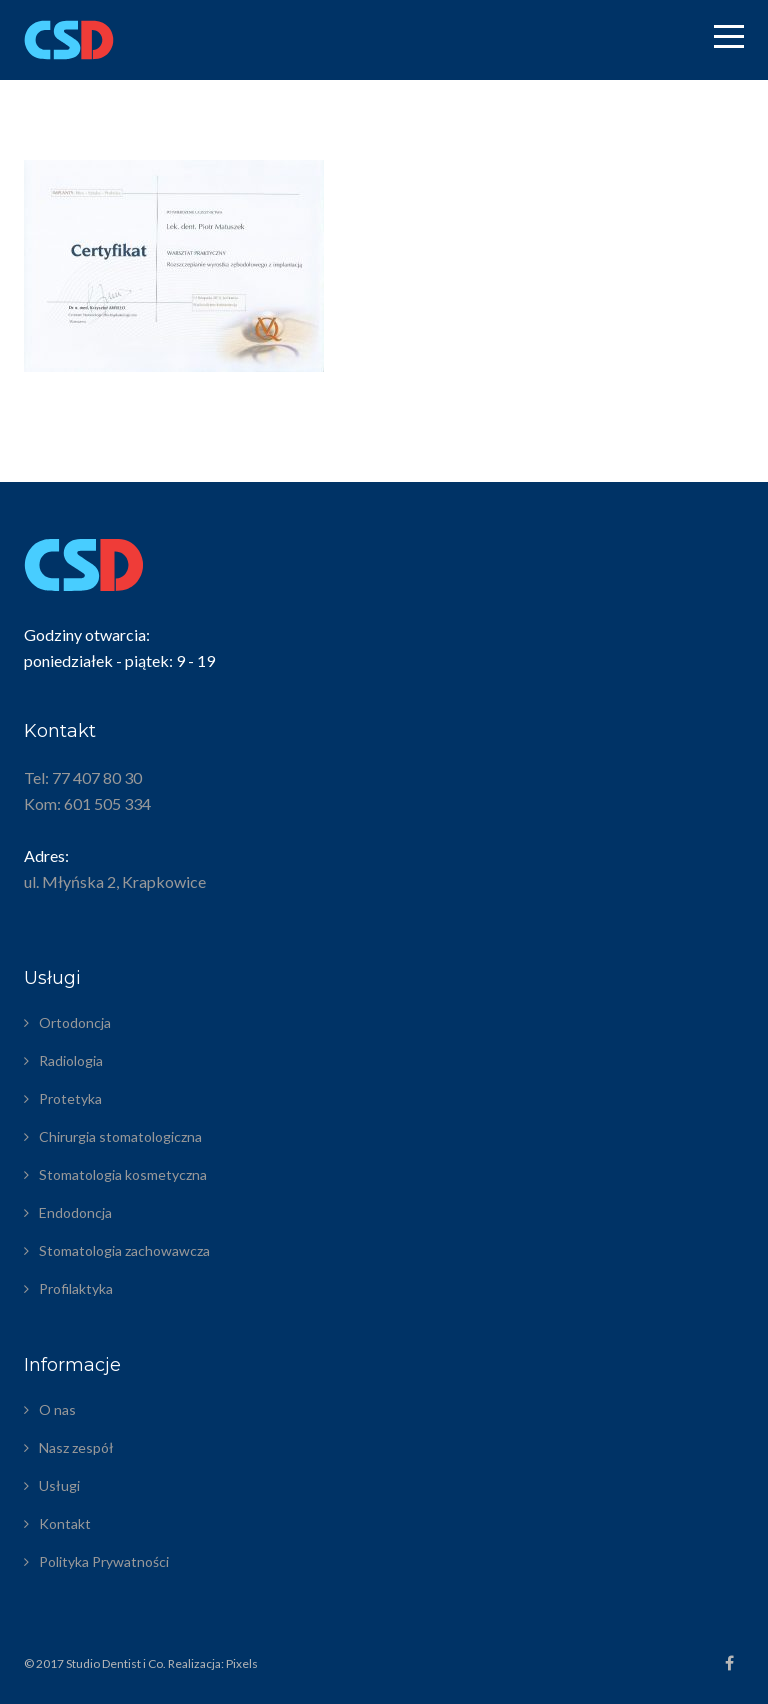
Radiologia (71, 1060)
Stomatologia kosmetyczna (123, 1174)
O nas (57, 1409)
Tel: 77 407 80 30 (83, 777)
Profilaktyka (76, 1288)
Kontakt (65, 1523)
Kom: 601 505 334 (87, 803)
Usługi (59, 1485)
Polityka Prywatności (104, 1561)
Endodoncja (75, 1212)
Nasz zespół (76, 1447)
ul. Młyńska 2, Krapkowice (115, 881)
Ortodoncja (75, 1022)
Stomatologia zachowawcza (124, 1250)
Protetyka (70, 1098)
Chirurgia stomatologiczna (120, 1136)
